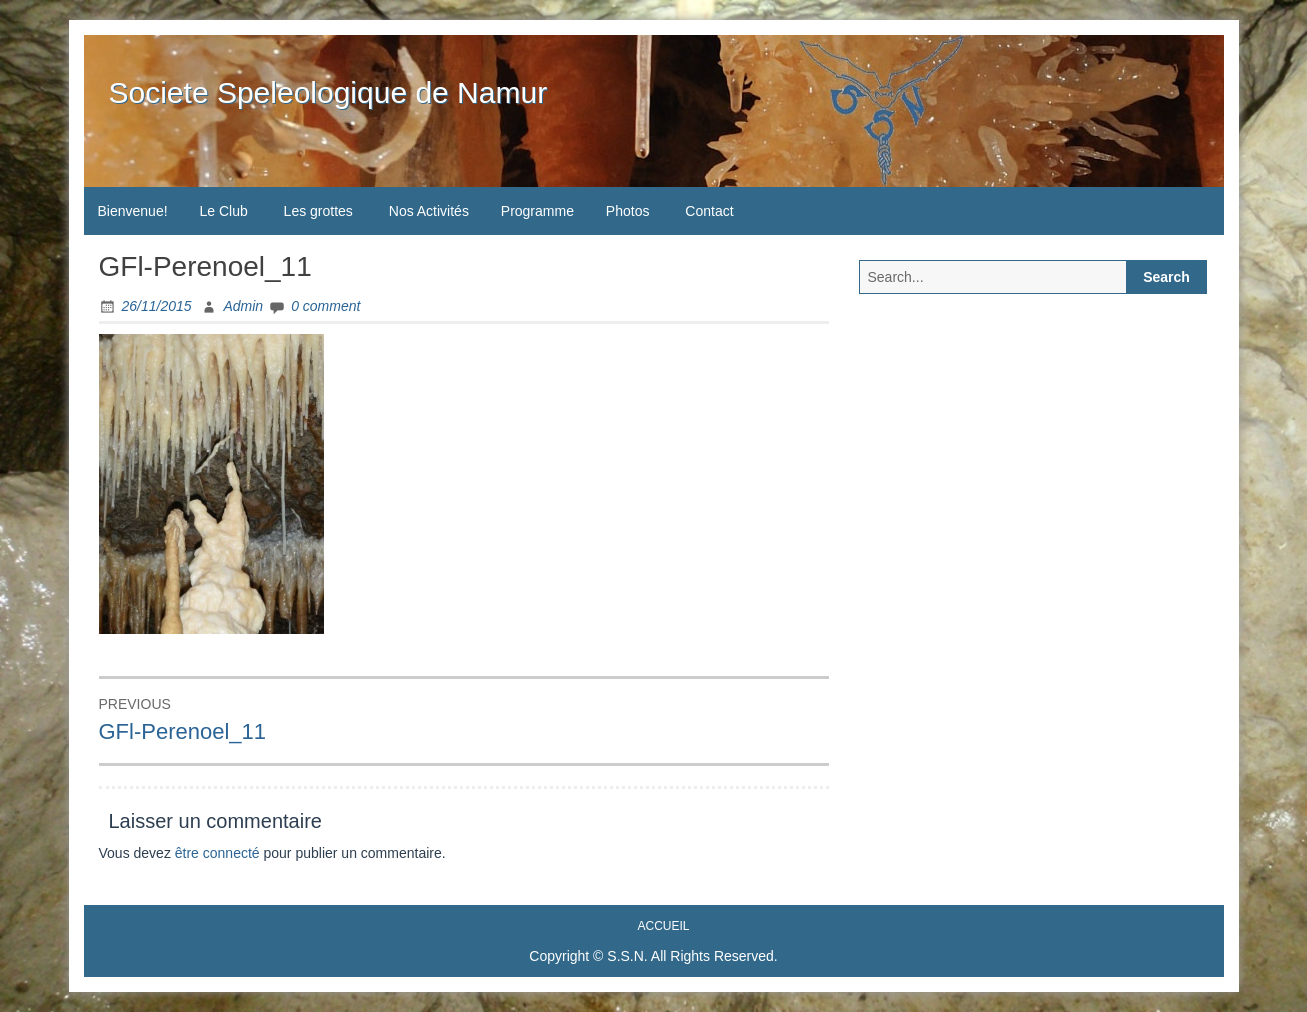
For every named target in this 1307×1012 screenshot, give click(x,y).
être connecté (217, 853)
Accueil (663, 926)
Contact (709, 211)
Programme (537, 211)
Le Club (223, 211)
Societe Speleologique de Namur (328, 92)
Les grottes (318, 211)
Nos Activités (429, 211)
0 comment (325, 306)
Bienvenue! (133, 211)
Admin (243, 306)
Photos (628, 211)
